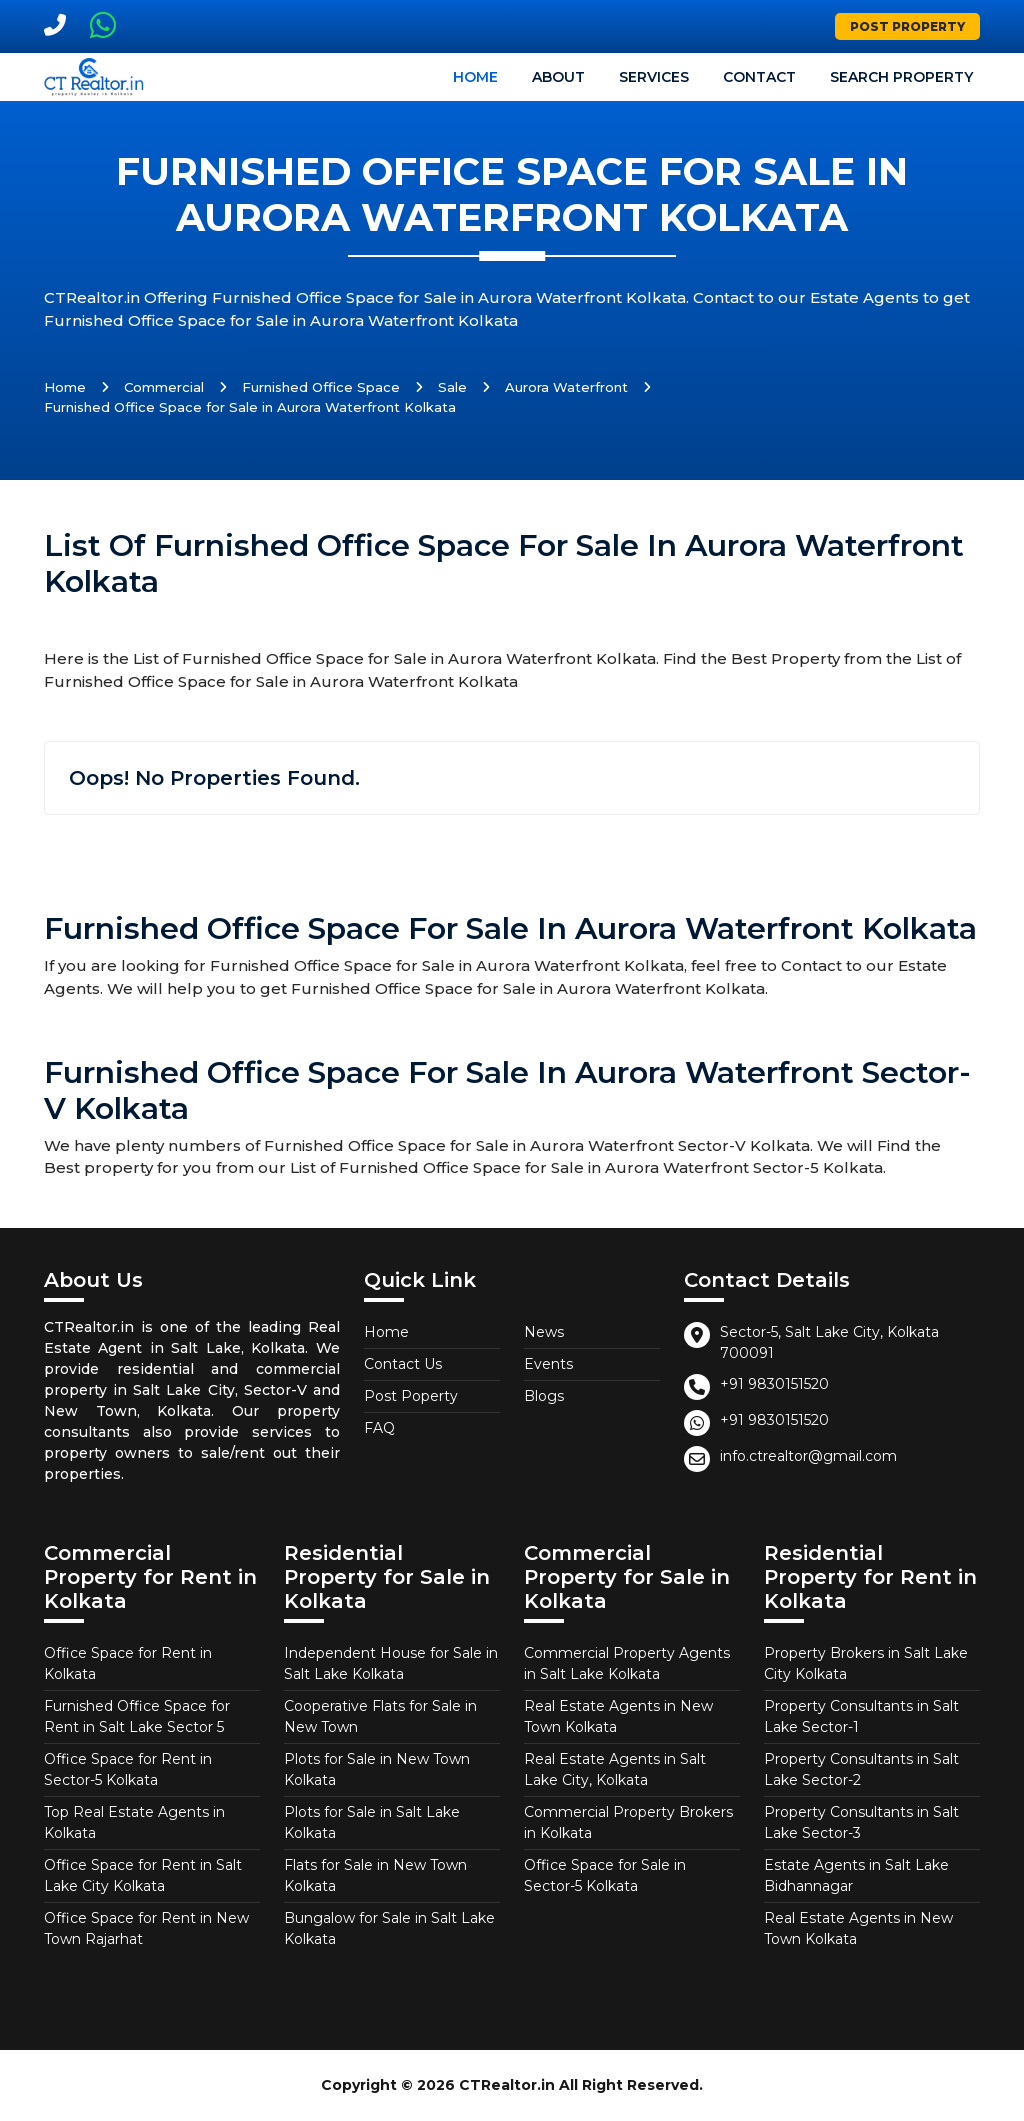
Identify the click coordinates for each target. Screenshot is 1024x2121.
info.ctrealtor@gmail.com (808, 1456)
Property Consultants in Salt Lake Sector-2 (861, 1769)
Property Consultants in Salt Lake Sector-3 (861, 1822)
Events (548, 1364)
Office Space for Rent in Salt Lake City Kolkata (143, 1875)
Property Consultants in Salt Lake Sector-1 (861, 1716)
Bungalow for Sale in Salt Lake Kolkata (389, 1928)
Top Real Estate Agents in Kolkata (134, 1822)
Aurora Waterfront (566, 387)
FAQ (379, 1428)
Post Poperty (411, 1396)
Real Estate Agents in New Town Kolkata (618, 1716)
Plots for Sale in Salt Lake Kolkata (372, 1822)
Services (654, 77)
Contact (759, 77)
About (558, 77)
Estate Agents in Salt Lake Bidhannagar (856, 1875)
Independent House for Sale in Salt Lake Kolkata (391, 1663)
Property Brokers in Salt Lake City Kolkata (866, 1663)
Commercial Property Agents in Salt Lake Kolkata (627, 1663)
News (544, 1332)
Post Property (907, 26)
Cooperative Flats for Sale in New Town (380, 1716)
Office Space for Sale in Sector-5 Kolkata (605, 1875)
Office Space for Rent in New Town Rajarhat (146, 1928)
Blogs (544, 1396)
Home (475, 77)
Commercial (164, 387)
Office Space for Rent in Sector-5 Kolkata (128, 1769)
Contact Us (403, 1364)
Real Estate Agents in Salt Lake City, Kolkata (615, 1769)
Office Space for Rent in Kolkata (128, 1663)
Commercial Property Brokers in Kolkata (628, 1822)
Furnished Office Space (321, 387)
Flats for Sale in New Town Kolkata (375, 1875)
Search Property (901, 77)
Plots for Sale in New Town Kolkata (377, 1769)
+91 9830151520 (774, 1384)
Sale (452, 387)
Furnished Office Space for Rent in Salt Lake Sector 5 (137, 1716)
